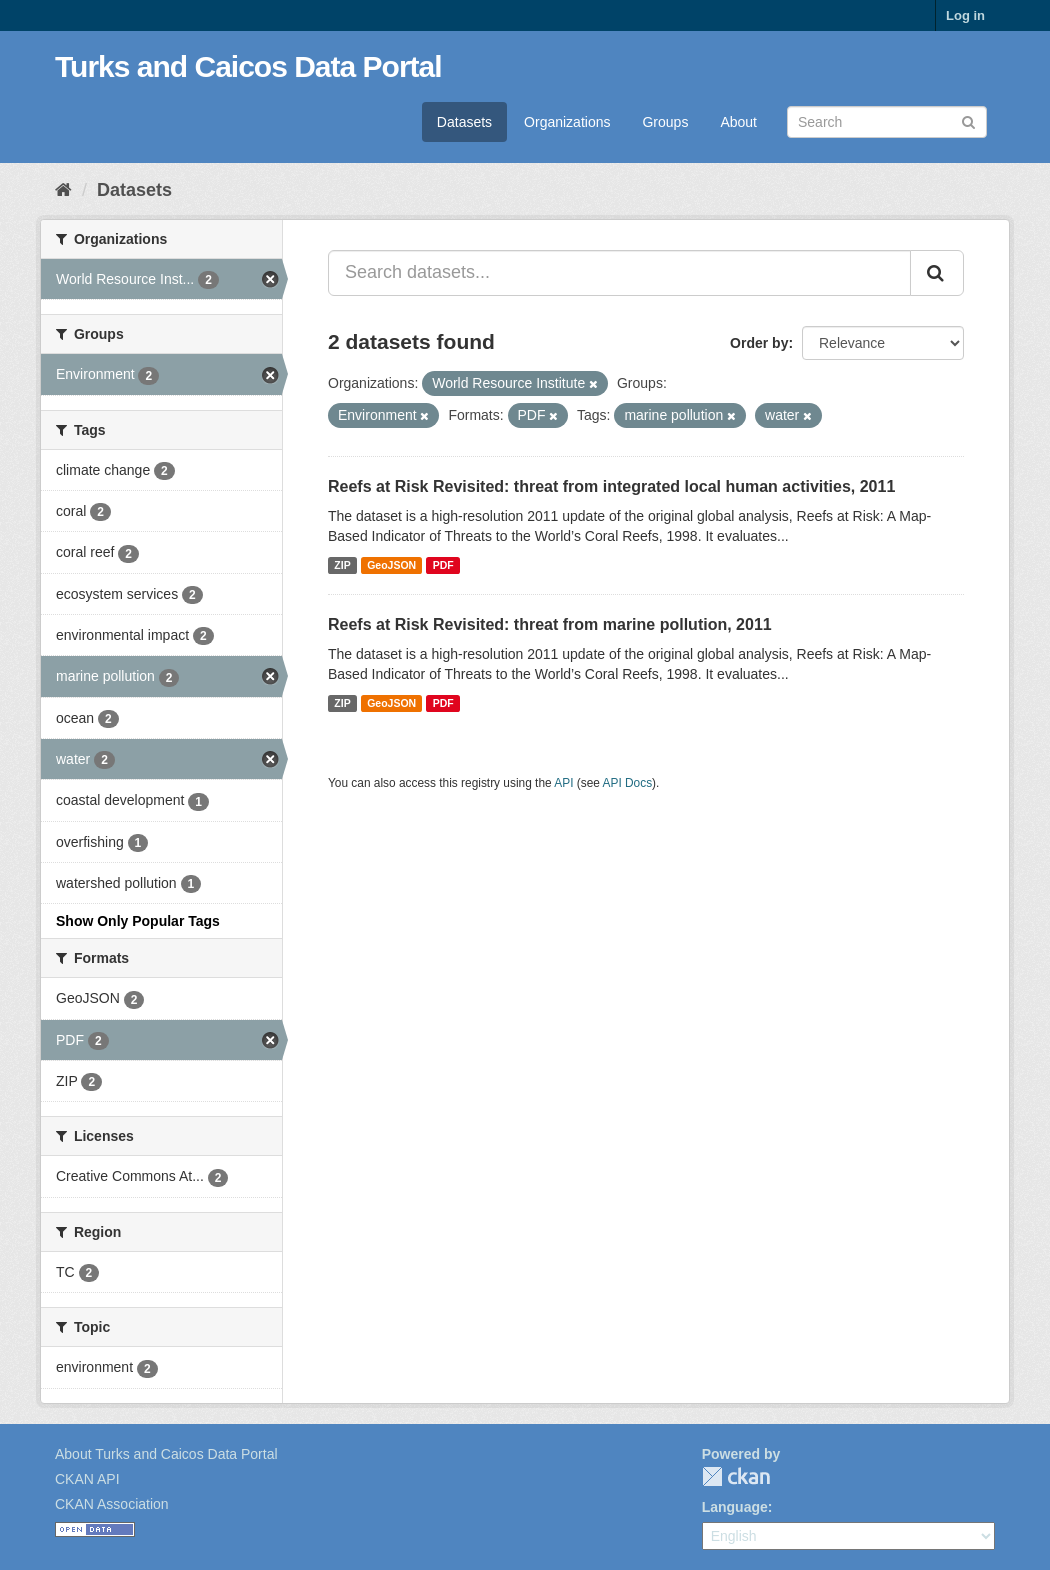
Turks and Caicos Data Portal (248, 66)
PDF (443, 565)
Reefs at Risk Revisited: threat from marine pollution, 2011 (550, 624)
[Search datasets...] (619, 273)
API (563, 783)
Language (735, 1507)
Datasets (464, 122)
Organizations (567, 122)
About (738, 122)
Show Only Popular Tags (138, 921)
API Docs (628, 783)
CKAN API (87, 1479)
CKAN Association (112, 1504)
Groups (665, 122)
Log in (965, 15)
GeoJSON (391, 565)
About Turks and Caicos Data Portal (166, 1454)
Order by (759, 343)
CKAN (736, 1476)
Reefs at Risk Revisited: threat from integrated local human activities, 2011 (611, 486)
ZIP (342, 565)
